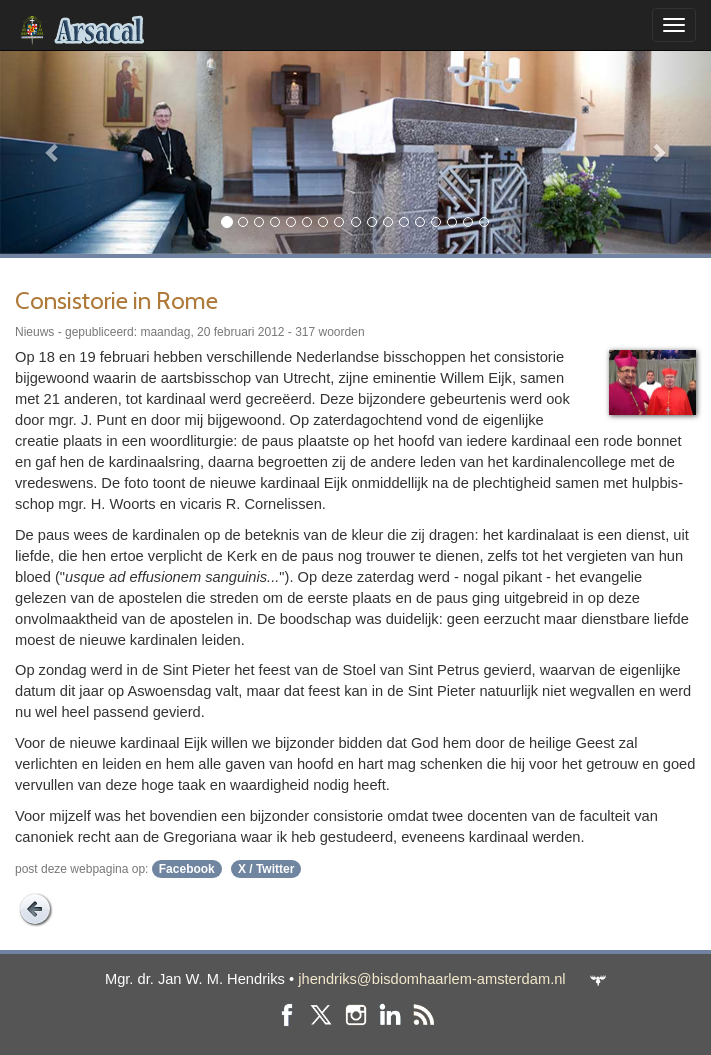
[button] (53, 152)
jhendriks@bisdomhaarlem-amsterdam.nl (431, 979)
